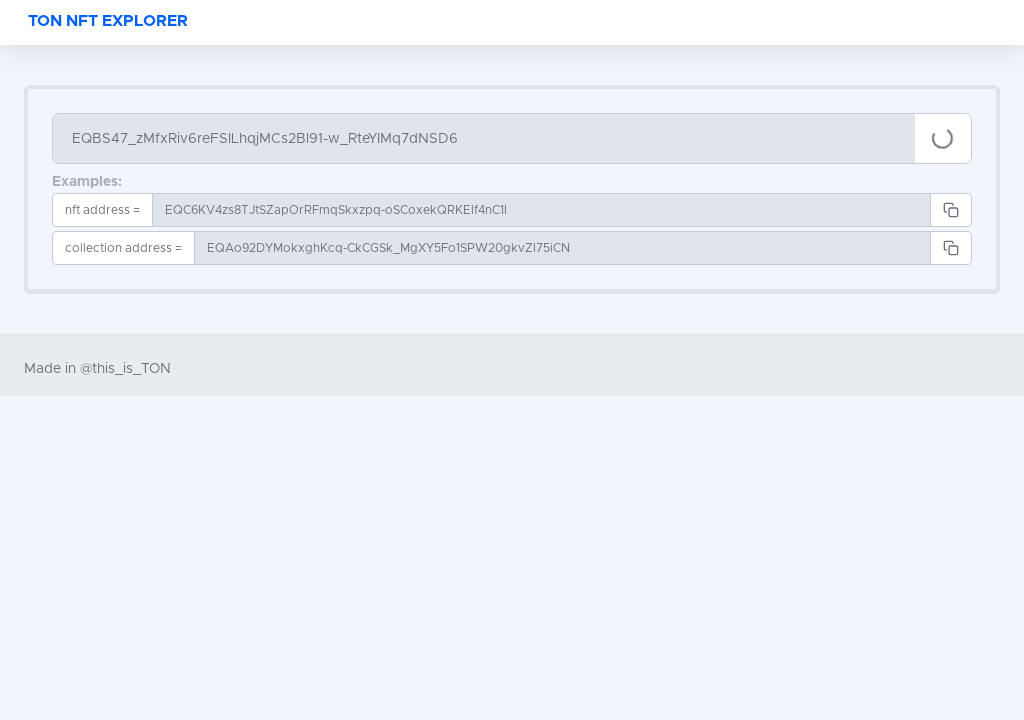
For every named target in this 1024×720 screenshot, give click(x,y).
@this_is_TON (125, 369)
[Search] (484, 138)
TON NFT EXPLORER (108, 21)
